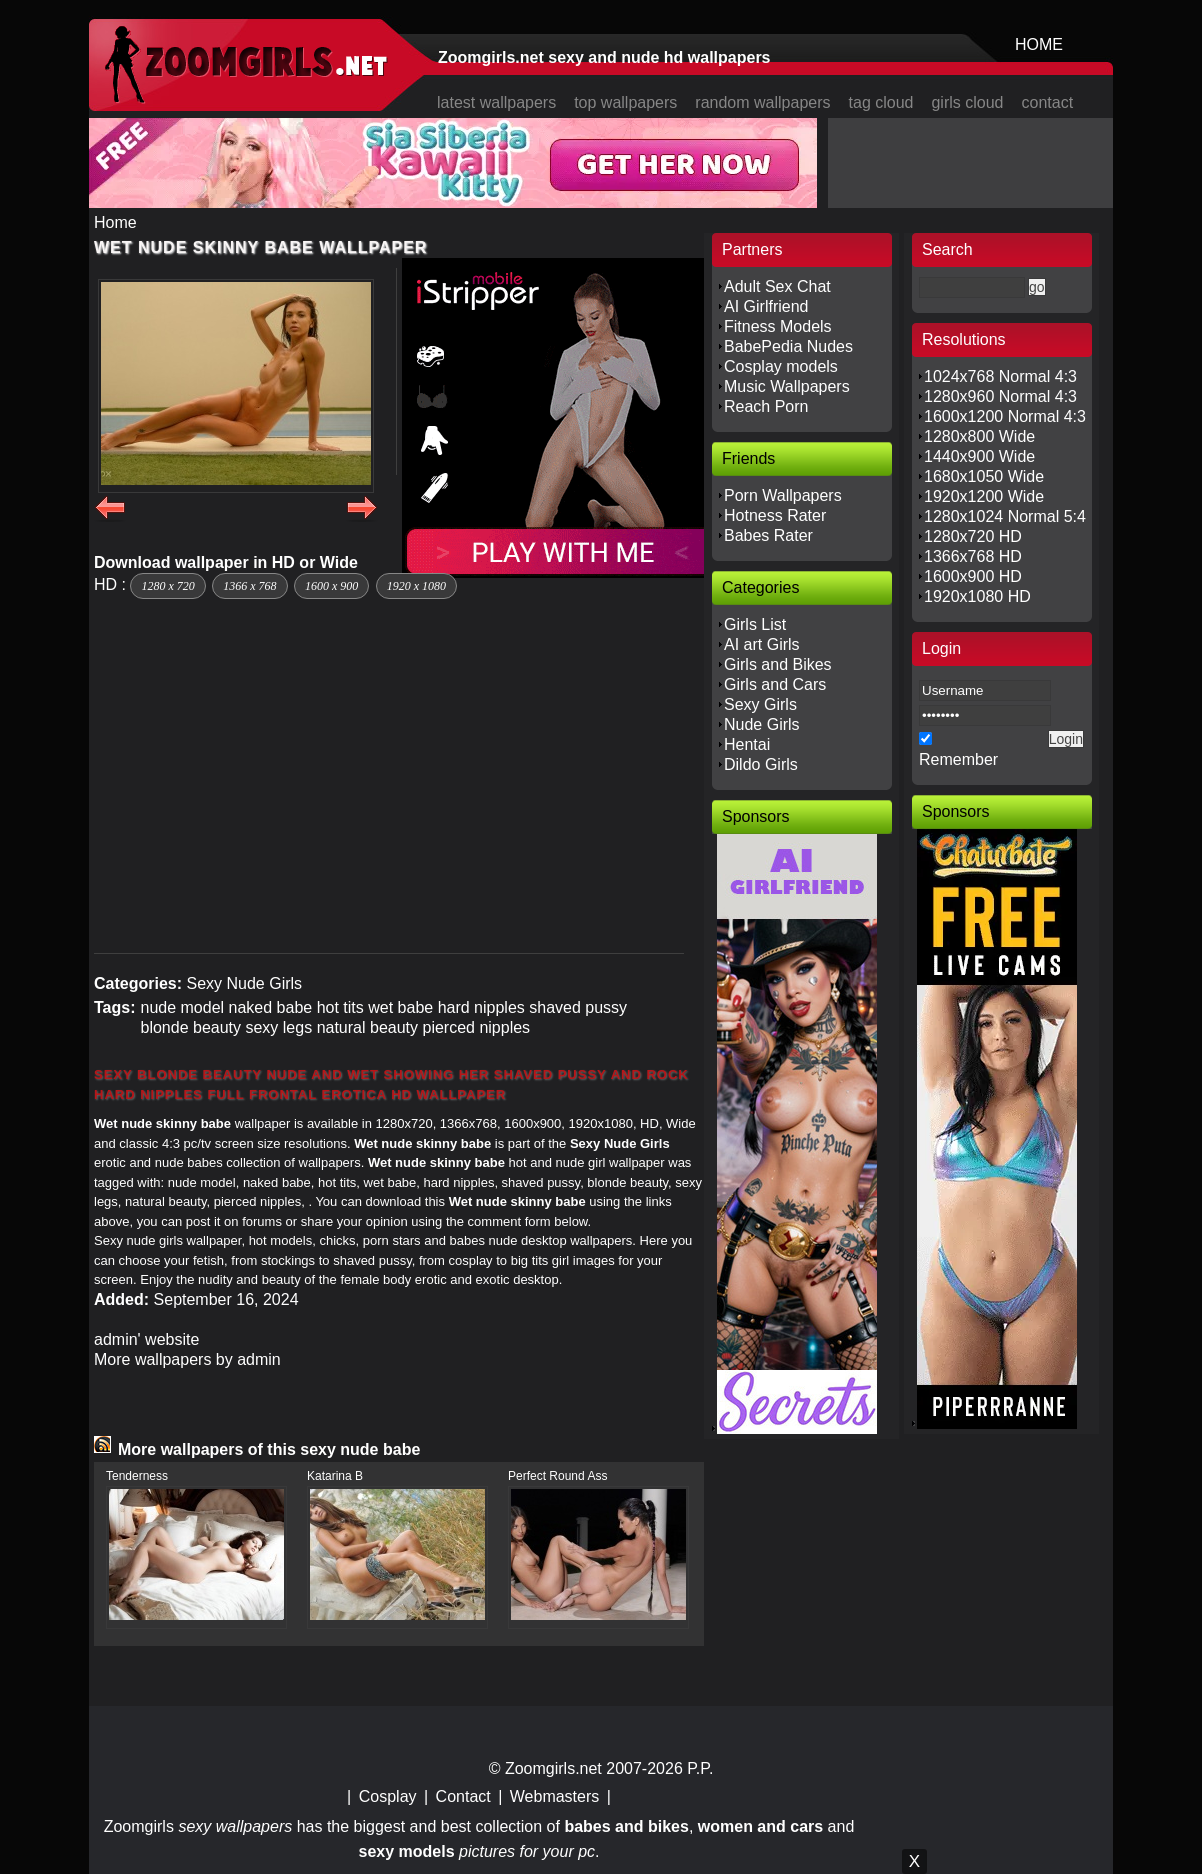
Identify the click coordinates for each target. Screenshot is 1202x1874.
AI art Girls (762, 644)
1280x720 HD (973, 536)
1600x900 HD (973, 576)
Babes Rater (768, 535)
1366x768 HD (973, 556)
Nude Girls (762, 724)
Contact (463, 1796)
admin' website (146, 1339)
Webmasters (555, 1796)
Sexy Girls (760, 704)
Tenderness (137, 1476)
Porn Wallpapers (783, 495)
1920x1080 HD (977, 596)
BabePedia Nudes (788, 346)
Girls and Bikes (778, 664)
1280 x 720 (167, 586)
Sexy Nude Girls (244, 983)
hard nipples (481, 1007)
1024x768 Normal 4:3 (1000, 376)
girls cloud (967, 102)
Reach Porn (766, 406)
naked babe (271, 1007)
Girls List (755, 624)
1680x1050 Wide (984, 476)
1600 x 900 (331, 586)
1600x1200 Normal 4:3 (1005, 416)
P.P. (700, 1768)
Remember (958, 759)
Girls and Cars (775, 684)
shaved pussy (578, 1007)
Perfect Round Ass (557, 1476)
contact (1048, 102)
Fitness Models (778, 326)
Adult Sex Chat (777, 286)
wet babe (400, 1007)
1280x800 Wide (979, 436)
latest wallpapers (496, 102)
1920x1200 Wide (984, 496)
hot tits (340, 1007)
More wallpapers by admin (187, 1359)
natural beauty (367, 1027)
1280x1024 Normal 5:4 (1005, 516)
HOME (1039, 44)
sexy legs (278, 1027)
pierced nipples (476, 1027)
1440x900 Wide (979, 456)
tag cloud (881, 102)
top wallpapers (625, 102)
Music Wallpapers (787, 386)
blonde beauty (190, 1027)
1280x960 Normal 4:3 (1000, 396)
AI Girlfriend (766, 306)
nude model (182, 1007)
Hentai (747, 744)
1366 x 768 (249, 586)
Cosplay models (781, 366)
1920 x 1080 (416, 586)
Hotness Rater (775, 515)
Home (115, 222)
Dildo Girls (761, 764)
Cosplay (388, 1796)
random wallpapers (762, 102)
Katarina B (335, 1476)
